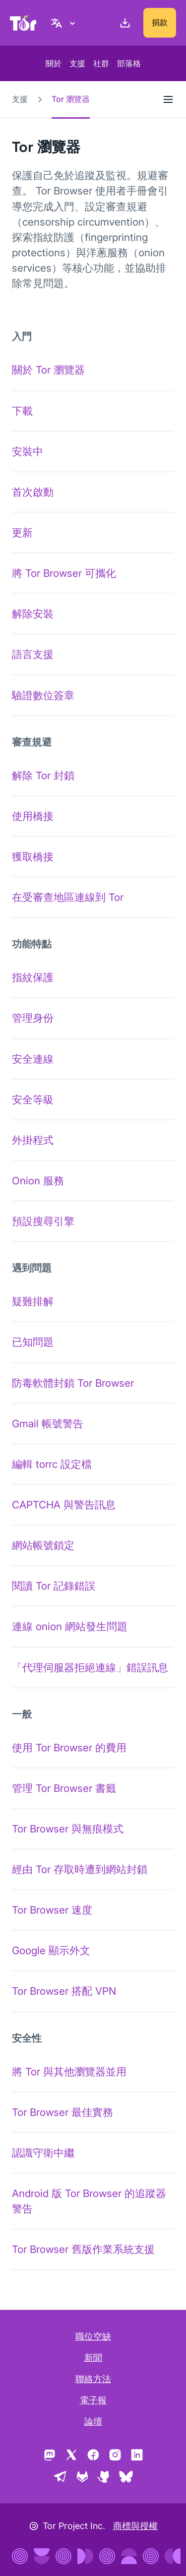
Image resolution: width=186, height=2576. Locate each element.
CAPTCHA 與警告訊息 (64, 1505)
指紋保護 (33, 977)
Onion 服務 (38, 1180)
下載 (22, 411)
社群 (101, 63)
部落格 (129, 63)
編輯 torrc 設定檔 (52, 1464)
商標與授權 (135, 2526)
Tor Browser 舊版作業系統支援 (83, 2249)
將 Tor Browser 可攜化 (64, 573)
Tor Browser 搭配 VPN (64, 1991)
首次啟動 (33, 492)
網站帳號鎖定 (43, 1545)
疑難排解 (33, 1301)
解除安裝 (33, 614)
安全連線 (33, 1059)
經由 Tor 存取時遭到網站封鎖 (79, 1869)
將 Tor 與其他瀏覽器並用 (69, 2071)
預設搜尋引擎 (43, 1221)
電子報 (93, 2400)
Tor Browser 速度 (52, 1910)
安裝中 (27, 451)
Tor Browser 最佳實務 (62, 2112)
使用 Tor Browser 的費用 (69, 1747)
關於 (54, 63)
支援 (77, 63)
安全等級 (33, 1099)
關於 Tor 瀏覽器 (48, 370)
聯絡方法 (93, 2379)
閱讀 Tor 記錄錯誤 (53, 1586)
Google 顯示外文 (51, 1950)
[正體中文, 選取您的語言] (64, 23)
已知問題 (33, 1342)
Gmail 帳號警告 (47, 1423)
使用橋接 (33, 816)
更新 (22, 532)
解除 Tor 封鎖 (43, 775)
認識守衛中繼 (43, 2153)
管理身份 (33, 1018)
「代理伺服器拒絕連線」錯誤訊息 (90, 1667)
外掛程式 (33, 1140)
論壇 (93, 2421)
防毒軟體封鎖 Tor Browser (73, 1383)
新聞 (93, 2357)
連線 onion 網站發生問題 (69, 1626)
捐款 (160, 22)
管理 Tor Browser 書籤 (64, 1788)
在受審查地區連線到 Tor (68, 897)
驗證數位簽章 (43, 695)
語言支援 (33, 654)
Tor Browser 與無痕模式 (68, 1829)
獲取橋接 (33, 856)
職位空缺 (93, 2336)
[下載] (123, 23)
